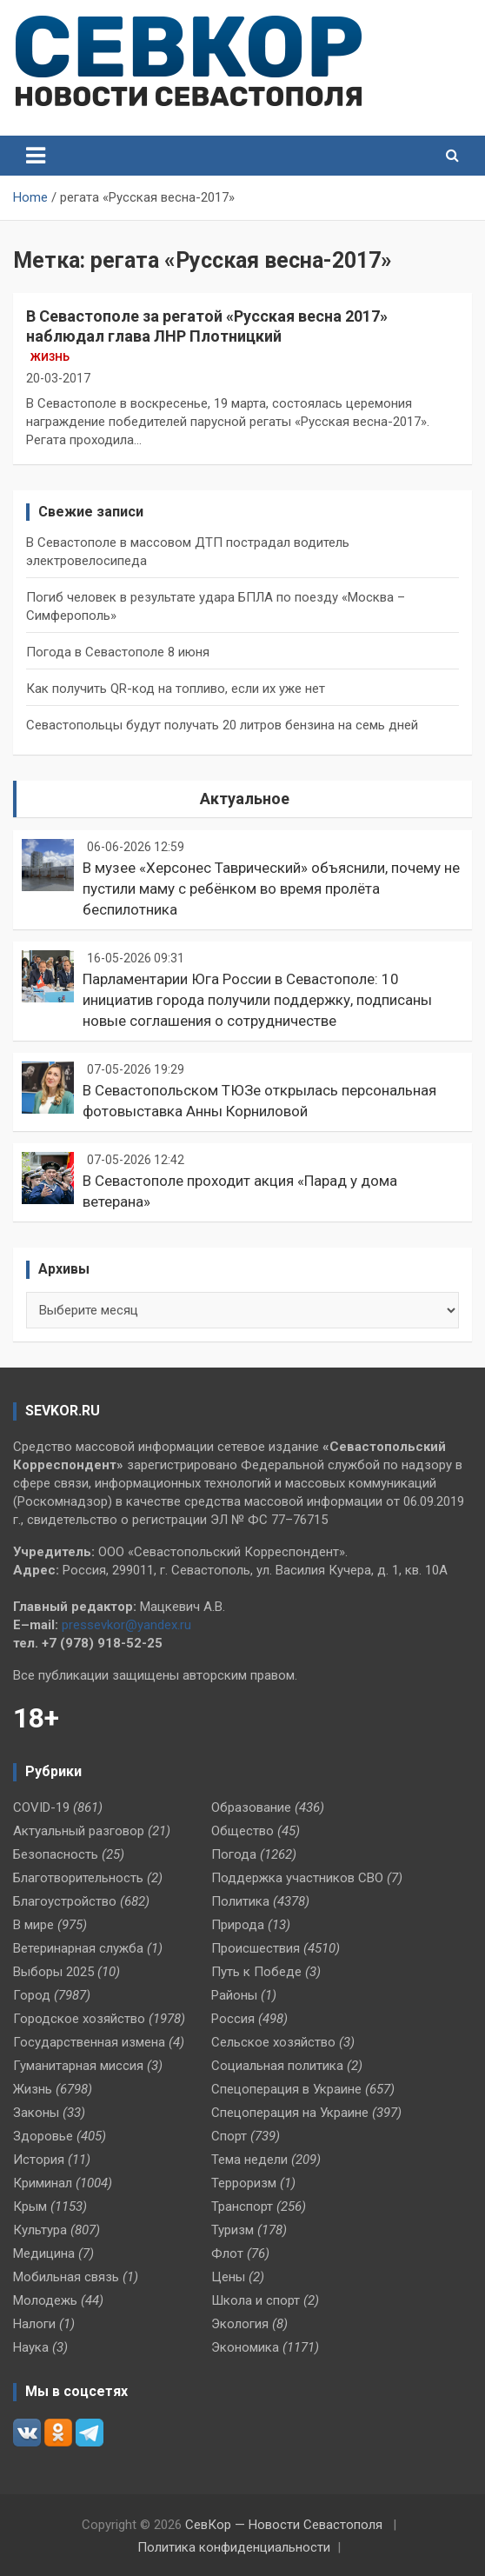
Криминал (42, 2183)
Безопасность (55, 1854)
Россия (233, 2019)
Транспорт (242, 2206)
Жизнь (50, 357)
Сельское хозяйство (273, 2042)
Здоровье (43, 2136)
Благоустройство (64, 1901)
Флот (227, 2253)
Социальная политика (277, 2065)
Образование (251, 1807)
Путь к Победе (256, 1972)
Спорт (229, 2136)
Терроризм (243, 2183)
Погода (233, 1854)
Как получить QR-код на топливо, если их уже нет (175, 688)
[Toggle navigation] (35, 156)
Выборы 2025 (53, 1972)
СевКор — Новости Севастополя (283, 2525)
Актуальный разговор (78, 1831)
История (38, 2159)
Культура (40, 2230)
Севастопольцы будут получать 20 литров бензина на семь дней (222, 725)
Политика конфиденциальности (233, 2547)
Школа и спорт (255, 2300)
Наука (31, 2347)
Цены (228, 2277)
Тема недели (249, 2159)
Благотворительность (78, 1878)
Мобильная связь (66, 2277)
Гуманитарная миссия (78, 2065)
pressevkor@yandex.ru (126, 1625)
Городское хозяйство (79, 2019)
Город (31, 1995)
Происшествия (255, 1948)
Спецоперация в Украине (286, 2089)
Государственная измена (89, 2042)
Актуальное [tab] (244, 798)
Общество (242, 1831)
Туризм (232, 2230)
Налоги (34, 2324)
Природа (237, 1925)
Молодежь (45, 2300)
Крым (30, 2206)
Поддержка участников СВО (297, 1878)
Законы (36, 2112)
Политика (240, 1901)
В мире (33, 1925)
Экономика (245, 2347)
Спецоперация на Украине (290, 2112)
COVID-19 (41, 1807)
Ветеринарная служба (78, 1948)
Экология (240, 2324)
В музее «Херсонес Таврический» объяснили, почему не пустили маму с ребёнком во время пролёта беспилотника (271, 888)
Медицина (44, 2253)
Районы (234, 1995)
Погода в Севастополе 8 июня (117, 652)
